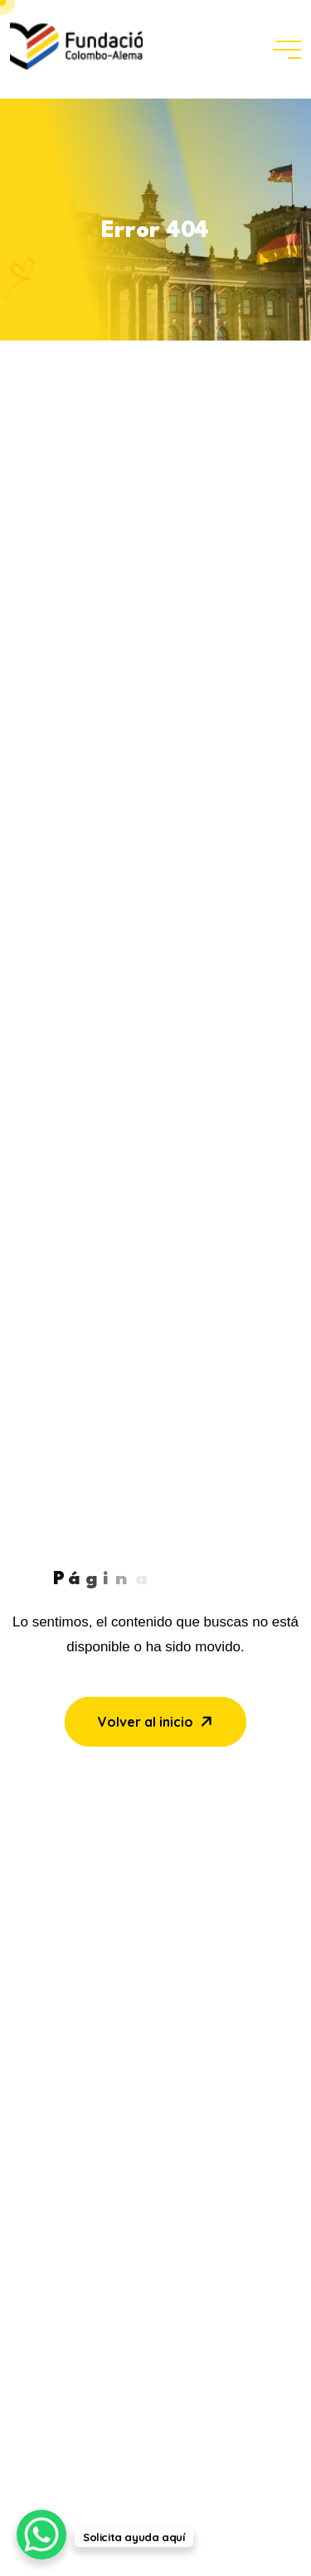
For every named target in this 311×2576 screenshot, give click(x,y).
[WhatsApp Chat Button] (41, 2534)
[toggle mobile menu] (287, 50)
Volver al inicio (157, 1722)
